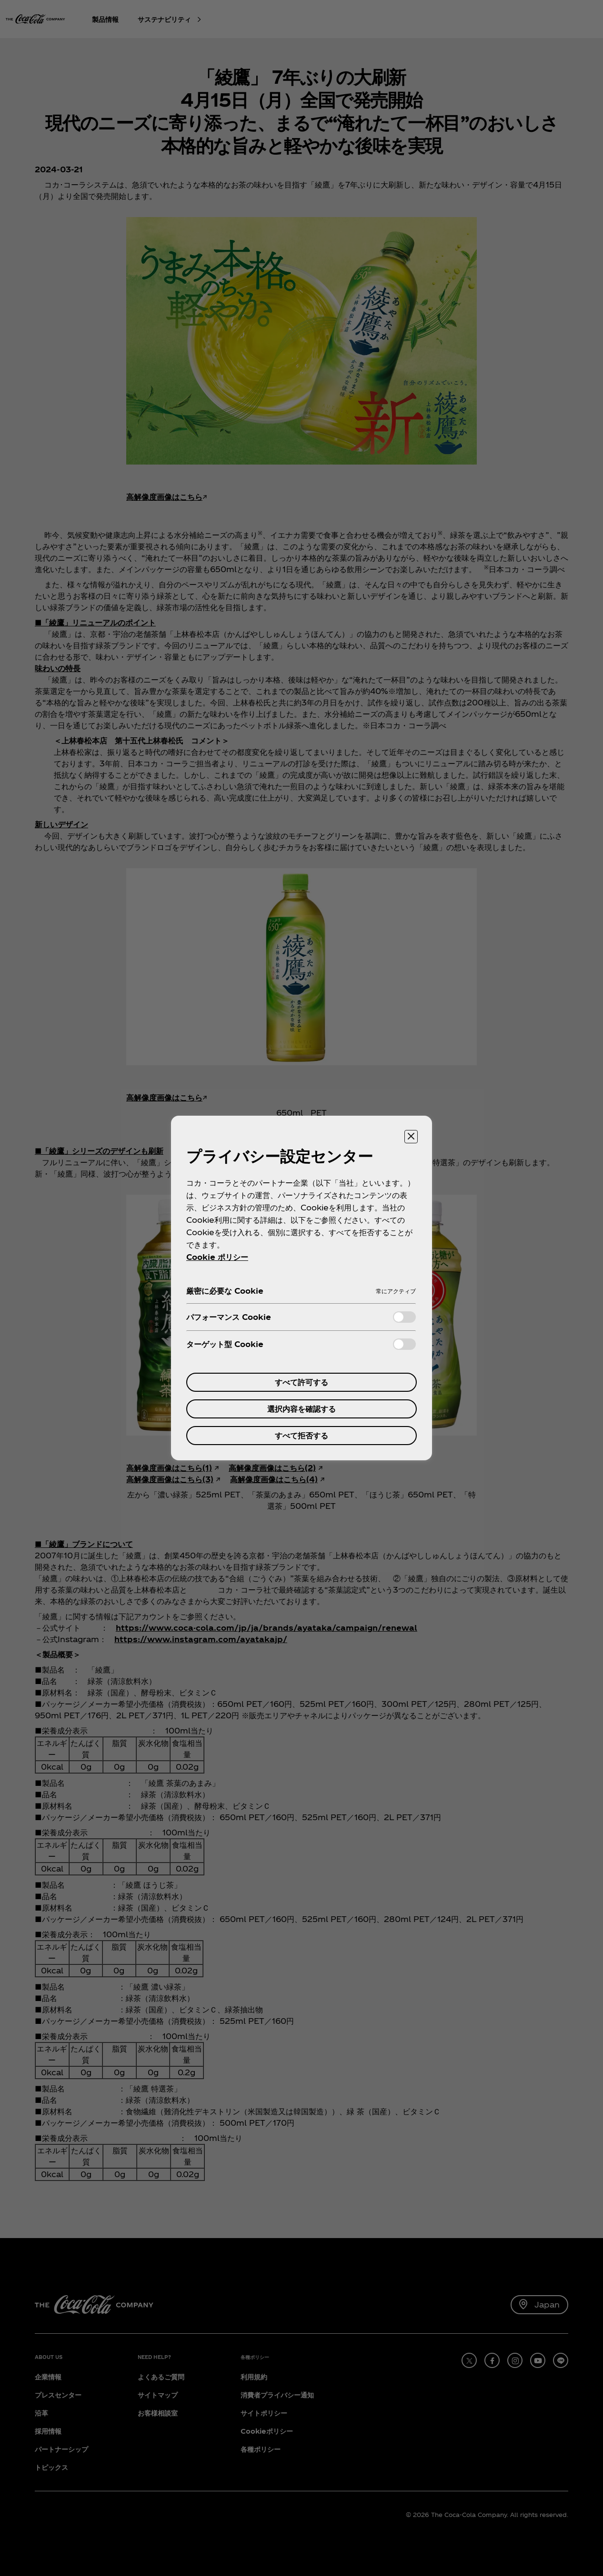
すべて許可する (301, 1382)
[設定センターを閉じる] (411, 1136)
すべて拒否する (301, 1435)
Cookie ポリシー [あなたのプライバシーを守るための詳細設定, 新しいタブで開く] (217, 1256)
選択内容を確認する (301, 1408)
